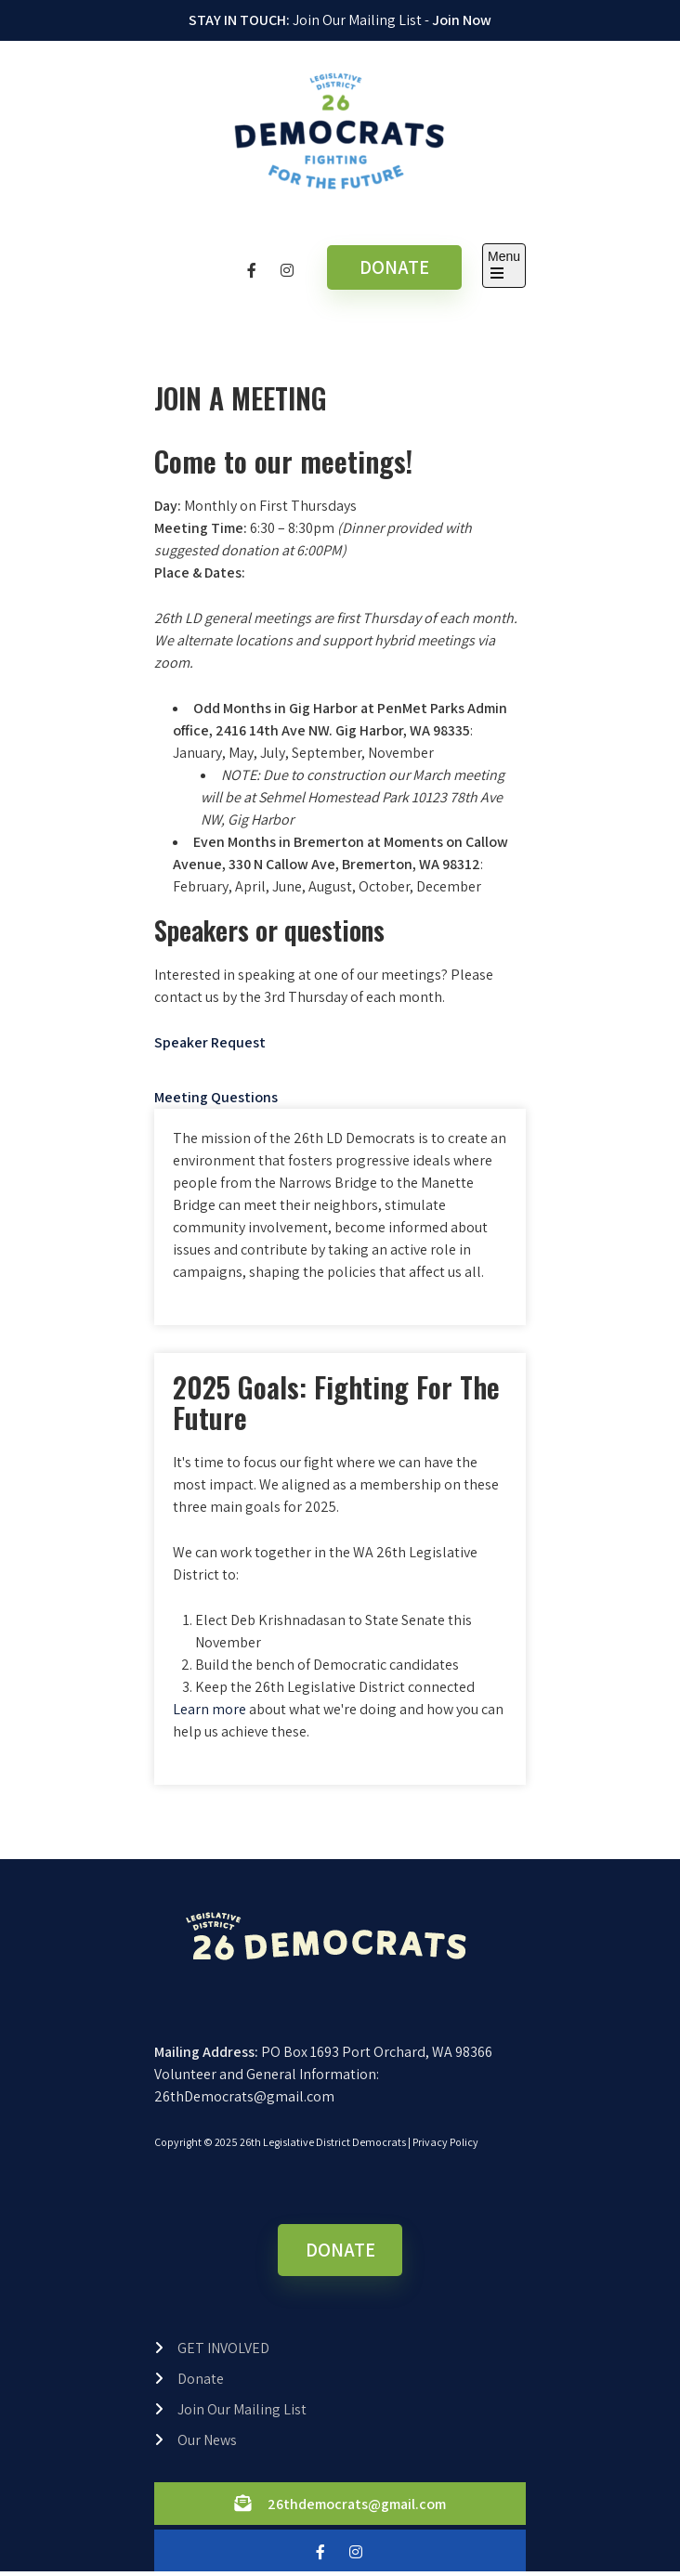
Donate (200, 2378)
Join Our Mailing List (242, 2409)
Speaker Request (210, 1042)
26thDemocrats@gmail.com (244, 2096)
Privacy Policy (445, 2142)
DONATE (394, 267)
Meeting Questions (216, 1097)
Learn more (209, 1709)
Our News (207, 2440)
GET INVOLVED (223, 2348)
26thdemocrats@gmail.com (357, 2504)
